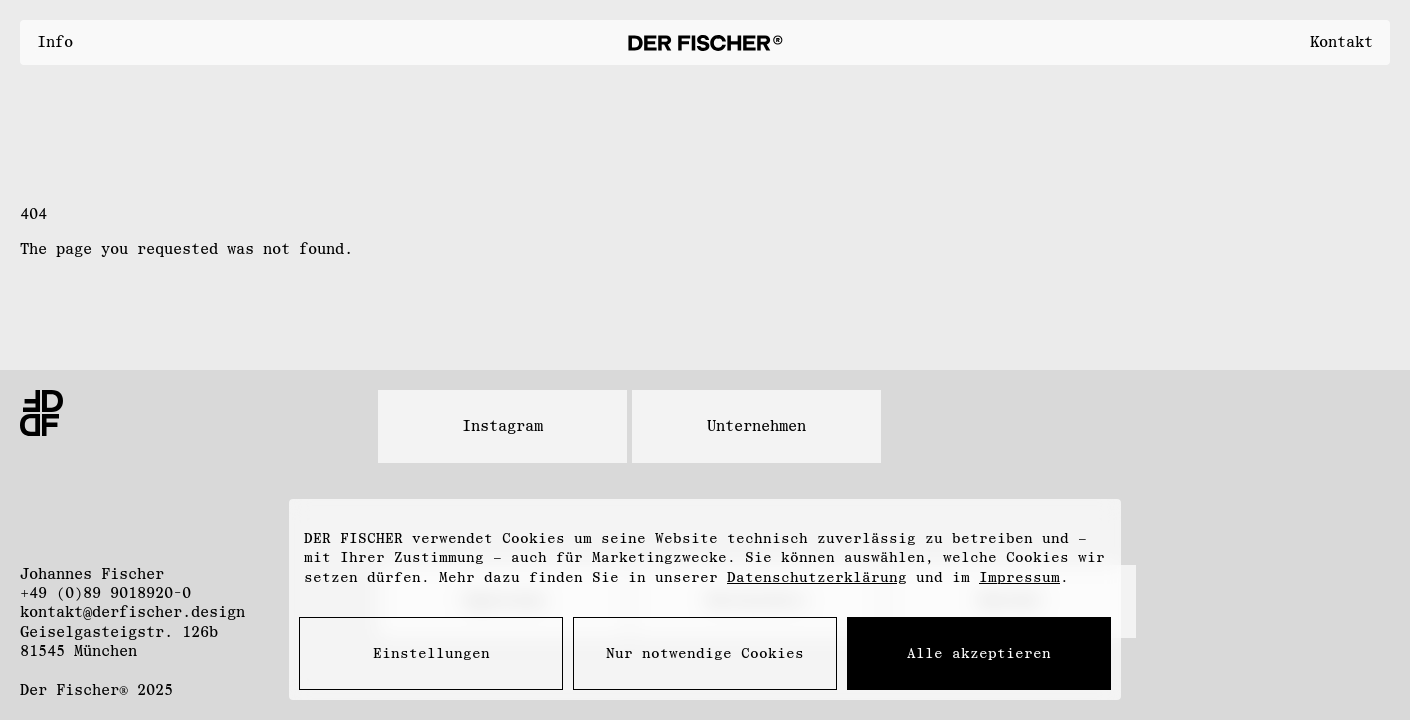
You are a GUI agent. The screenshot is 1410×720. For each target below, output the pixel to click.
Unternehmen (756, 426)
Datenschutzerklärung (817, 577)
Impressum (1019, 577)
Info (55, 42)
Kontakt (1341, 42)
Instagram (502, 426)
